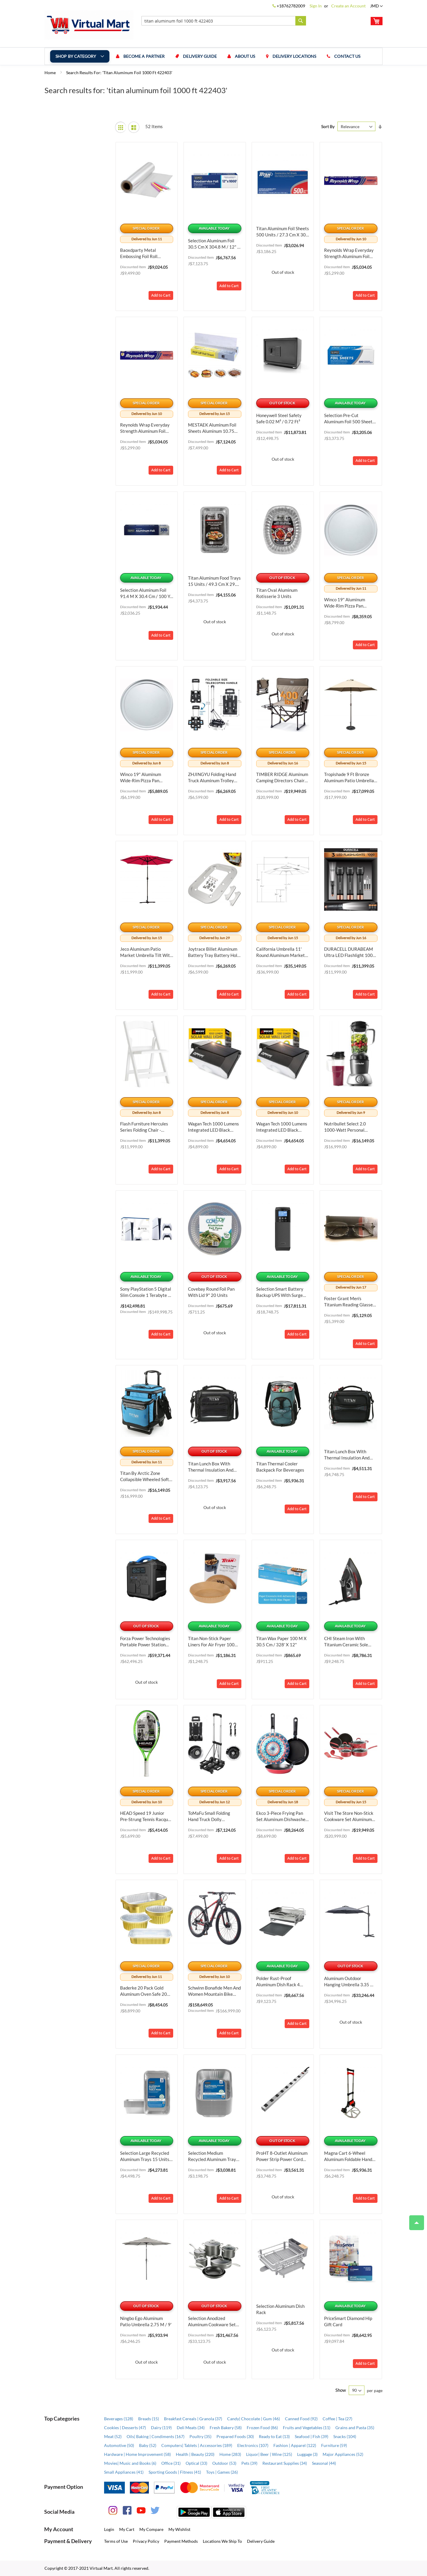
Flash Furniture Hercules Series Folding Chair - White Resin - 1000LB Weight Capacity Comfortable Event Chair (144, 1127)
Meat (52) (113, 2436)
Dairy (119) (161, 2427)
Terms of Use (116, 2541)
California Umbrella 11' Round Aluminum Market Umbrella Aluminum (280, 952)
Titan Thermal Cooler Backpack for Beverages (280, 1467)
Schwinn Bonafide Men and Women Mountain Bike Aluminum (214, 1991)
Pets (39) (249, 2463)
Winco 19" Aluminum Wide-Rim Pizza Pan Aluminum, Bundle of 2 (346, 603)
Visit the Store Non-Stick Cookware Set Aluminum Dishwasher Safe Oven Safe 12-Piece (348, 1816)
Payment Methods (181, 2541)
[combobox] (223, 21)
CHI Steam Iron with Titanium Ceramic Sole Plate (346, 1642)
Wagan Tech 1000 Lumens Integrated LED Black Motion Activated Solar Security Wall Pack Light (213, 1127)
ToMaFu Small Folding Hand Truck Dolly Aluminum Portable (209, 1816)
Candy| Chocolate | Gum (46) (253, 2418)
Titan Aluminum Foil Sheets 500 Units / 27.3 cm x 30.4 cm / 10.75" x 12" (282, 232)
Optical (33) (196, 2463)
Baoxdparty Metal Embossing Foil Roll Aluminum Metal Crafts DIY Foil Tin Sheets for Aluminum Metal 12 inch (144, 253)
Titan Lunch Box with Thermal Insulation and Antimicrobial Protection (212, 1467)
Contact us (347, 56)
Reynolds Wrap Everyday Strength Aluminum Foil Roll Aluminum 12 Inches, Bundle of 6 (349, 253)
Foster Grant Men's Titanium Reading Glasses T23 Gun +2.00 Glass (349, 1302)
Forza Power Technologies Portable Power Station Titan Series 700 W (145, 1642)
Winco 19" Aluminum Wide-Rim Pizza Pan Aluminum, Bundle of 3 (142, 778)
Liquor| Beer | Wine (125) (269, 2454)
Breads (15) (148, 2418)
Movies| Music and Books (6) (130, 2463)
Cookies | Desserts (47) (125, 2427)
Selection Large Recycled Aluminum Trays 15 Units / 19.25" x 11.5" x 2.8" (146, 2156)
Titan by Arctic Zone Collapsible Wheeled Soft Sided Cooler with (144, 1476)
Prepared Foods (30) (235, 2436)
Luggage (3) (307, 2454)
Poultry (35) (200, 2436)
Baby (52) (147, 2445)
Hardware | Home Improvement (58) (137, 2454)
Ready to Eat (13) (274, 2436)
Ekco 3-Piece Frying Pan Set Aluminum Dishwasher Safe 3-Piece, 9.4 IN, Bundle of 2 (281, 1816)
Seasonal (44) (324, 2463)
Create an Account (348, 5)
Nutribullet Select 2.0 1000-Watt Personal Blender (345, 1127)
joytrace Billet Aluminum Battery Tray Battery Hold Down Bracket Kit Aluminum (214, 952)
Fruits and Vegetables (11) (306, 2427)
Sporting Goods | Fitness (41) (175, 2472)
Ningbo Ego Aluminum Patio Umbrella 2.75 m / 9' (145, 2321)
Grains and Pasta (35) (354, 2427)
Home (50, 72)
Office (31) (171, 2463)
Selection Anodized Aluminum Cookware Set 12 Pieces (212, 2322)
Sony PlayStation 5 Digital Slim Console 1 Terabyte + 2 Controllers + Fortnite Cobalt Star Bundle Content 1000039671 (145, 1292)
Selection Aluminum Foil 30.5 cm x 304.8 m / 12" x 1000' (214, 244)
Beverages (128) (118, 2418)
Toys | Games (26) (222, 2472)
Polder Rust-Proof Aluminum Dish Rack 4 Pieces (278, 1982)
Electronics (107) (252, 2445)
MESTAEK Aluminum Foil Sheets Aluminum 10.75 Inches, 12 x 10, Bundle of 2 (213, 428)
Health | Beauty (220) (195, 2454)
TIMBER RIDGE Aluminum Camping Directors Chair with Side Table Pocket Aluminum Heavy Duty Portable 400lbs (282, 778)
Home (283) (230, 2454)
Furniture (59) (334, 2445)
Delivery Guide (200, 56)
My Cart (126, 2529)
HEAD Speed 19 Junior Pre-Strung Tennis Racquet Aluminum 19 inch (146, 1816)
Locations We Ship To (222, 2541)
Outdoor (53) (224, 2463)
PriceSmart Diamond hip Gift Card (348, 2321)
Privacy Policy (146, 2541)
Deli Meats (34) (191, 2427)
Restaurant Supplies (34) (284, 2463)
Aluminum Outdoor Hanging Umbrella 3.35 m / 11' (350, 1982)
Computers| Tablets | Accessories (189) (196, 2445)
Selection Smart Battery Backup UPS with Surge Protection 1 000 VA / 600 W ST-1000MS (281, 1292)
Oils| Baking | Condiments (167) (155, 2436)
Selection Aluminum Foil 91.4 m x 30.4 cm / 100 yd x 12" (146, 593)
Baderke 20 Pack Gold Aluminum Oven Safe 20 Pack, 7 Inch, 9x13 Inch (143, 1991)
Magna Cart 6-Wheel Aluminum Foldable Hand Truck (348, 2156)
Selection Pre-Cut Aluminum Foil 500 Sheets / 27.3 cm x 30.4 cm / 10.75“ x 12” (350, 419)
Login (109, 2529)
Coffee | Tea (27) (337, 2418)
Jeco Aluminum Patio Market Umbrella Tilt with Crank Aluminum (146, 952)
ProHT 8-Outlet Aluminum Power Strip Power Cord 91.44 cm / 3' (281, 2156)
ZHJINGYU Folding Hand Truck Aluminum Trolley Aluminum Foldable (212, 778)
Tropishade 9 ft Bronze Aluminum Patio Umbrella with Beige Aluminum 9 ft (349, 778)
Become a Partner (144, 56)
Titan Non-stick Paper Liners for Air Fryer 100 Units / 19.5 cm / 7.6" (211, 1642)
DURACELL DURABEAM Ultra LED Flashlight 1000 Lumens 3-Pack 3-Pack (349, 952)
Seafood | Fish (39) (311, 2436)
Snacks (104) (344, 2436)
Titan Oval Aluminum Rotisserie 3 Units (276, 593)
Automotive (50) (119, 2445)
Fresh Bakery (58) (226, 2427)
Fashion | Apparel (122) (294, 2445)
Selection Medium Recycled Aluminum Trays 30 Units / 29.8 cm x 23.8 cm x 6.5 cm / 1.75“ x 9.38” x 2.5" (213, 2156)
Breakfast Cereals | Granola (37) (193, 2418)
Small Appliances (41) (124, 2472)
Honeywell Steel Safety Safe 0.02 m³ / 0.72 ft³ (279, 418)
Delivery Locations (294, 56)
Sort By (327, 126)
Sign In (316, 5)
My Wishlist (179, 2529)
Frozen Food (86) (262, 2427)
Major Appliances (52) (343, 2454)
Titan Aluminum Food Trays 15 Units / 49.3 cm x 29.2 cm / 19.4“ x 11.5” (214, 581)
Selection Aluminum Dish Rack (280, 2309)
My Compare (151, 2529)
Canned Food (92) (301, 2418)
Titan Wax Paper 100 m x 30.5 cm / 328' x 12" (281, 1641)
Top (414, 2220)
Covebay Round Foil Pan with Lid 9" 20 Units (211, 1292)
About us (245, 56)
